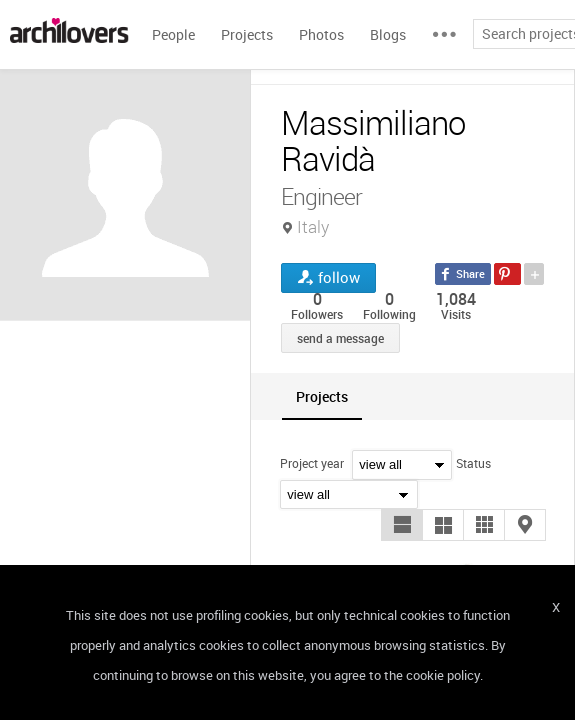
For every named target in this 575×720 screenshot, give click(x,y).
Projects (247, 34)
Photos (321, 34)
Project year (312, 463)
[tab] (322, 396)
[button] (402, 525)
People (173, 34)
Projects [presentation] (322, 396)
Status (473, 463)
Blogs (388, 34)
